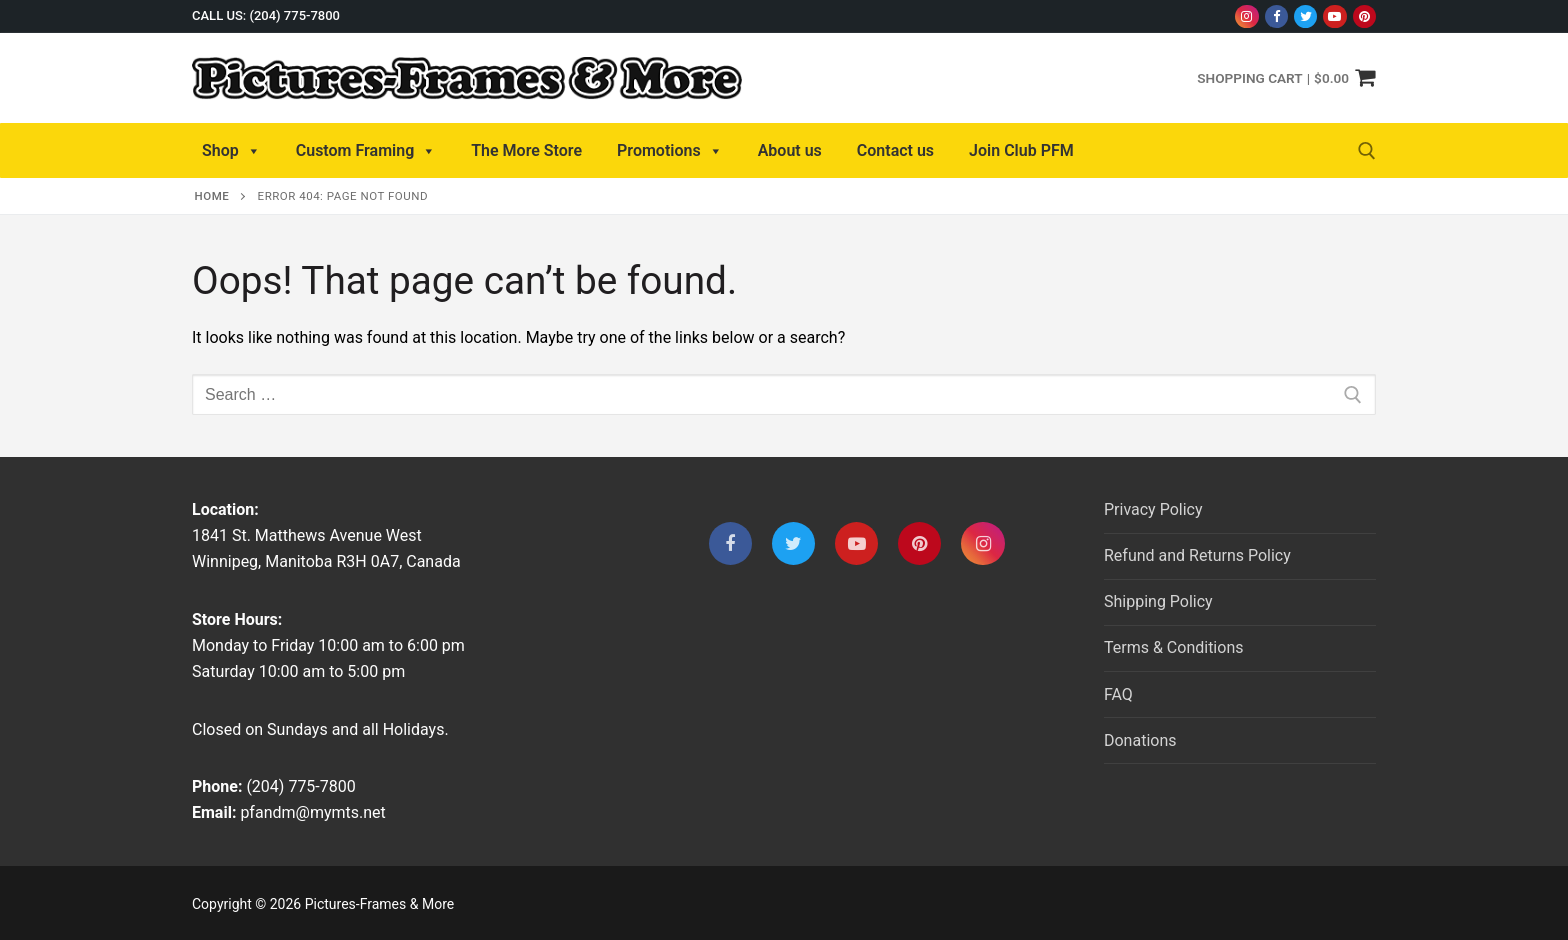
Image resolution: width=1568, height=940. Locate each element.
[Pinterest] (1364, 16)
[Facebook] (1276, 16)
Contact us (895, 150)
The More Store (526, 150)
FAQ (1118, 694)
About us (790, 150)
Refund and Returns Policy (1197, 555)
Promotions (670, 151)
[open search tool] (1367, 151)
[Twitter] (1305, 16)
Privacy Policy (1153, 509)
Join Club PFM (1021, 150)
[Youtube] (1334, 16)
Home (212, 196)
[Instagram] (1246, 16)
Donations (1140, 740)
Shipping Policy (1158, 601)
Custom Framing (366, 151)
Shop (231, 151)
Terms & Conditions (1174, 647)
